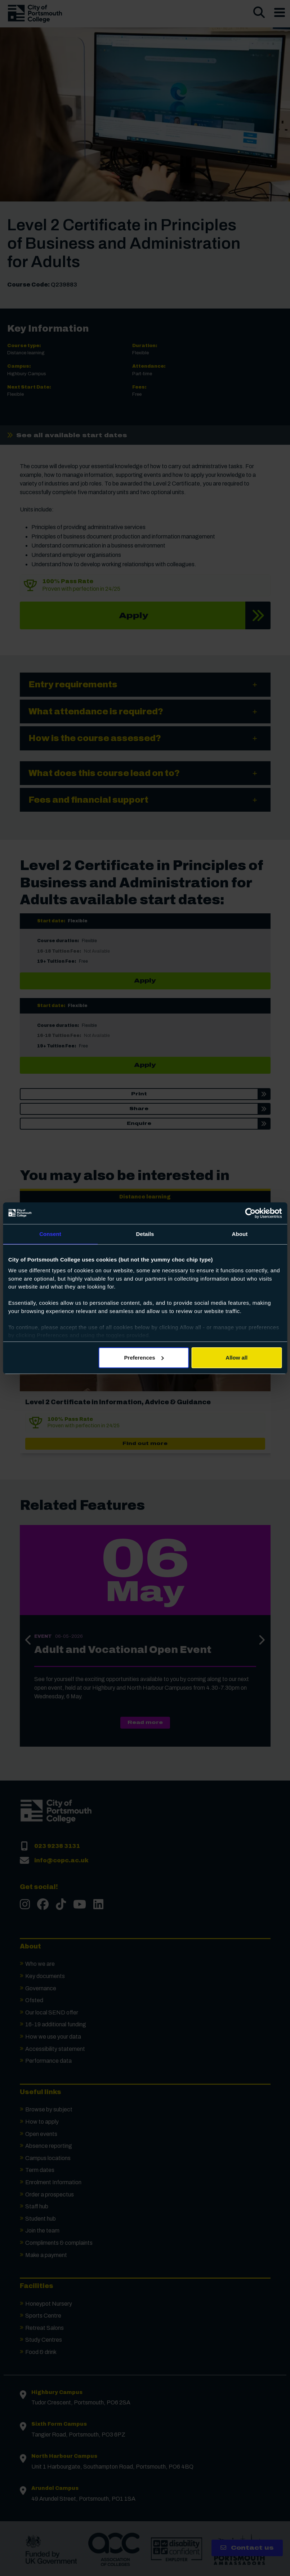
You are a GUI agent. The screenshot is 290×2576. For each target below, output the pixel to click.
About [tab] (240, 1234)
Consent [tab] (50, 1234)
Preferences (144, 1357)
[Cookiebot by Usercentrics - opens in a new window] (250, 1213)
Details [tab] (145, 1234)
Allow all (236, 1357)
